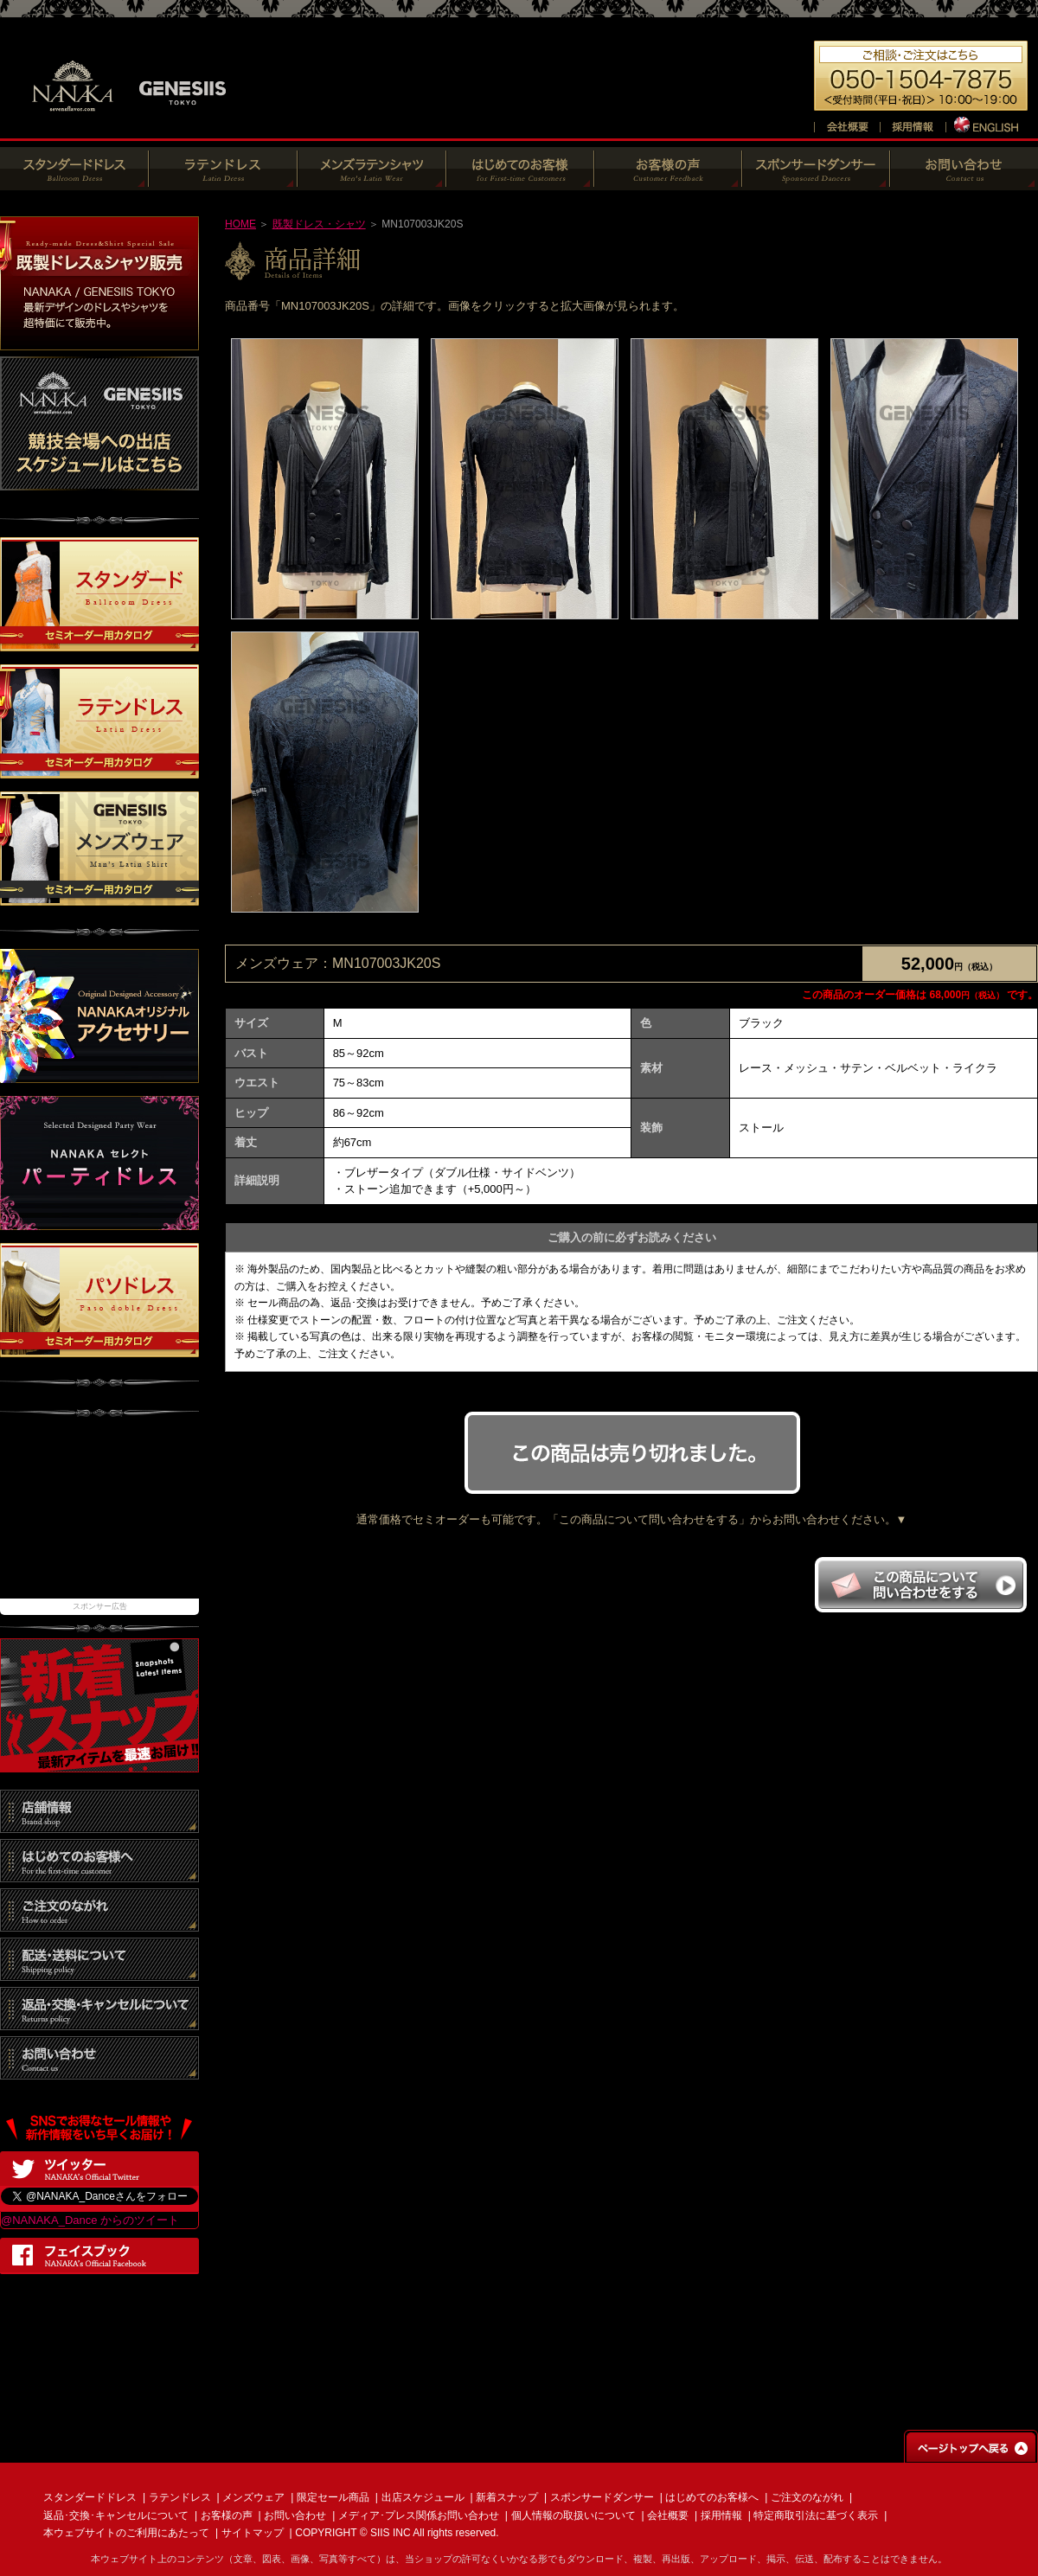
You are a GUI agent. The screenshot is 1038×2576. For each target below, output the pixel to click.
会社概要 (668, 2515)
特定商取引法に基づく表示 (815, 2515)
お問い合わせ (295, 2515)
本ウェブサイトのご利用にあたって (126, 2533)
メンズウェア (253, 2497)
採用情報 (721, 2515)
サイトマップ (252, 2533)
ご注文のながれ (807, 2497)
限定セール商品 (333, 2497)
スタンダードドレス (90, 2497)
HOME (240, 224)
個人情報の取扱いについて (573, 2515)
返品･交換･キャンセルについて (116, 2515)
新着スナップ (507, 2497)
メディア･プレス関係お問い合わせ (418, 2515)
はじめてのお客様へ (712, 2497)
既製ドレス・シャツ (319, 224)
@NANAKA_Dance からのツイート (90, 2220)
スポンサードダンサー (602, 2497)
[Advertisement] (99, 1516)
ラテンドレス (180, 2497)
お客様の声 (227, 2515)
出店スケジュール (423, 2497)
